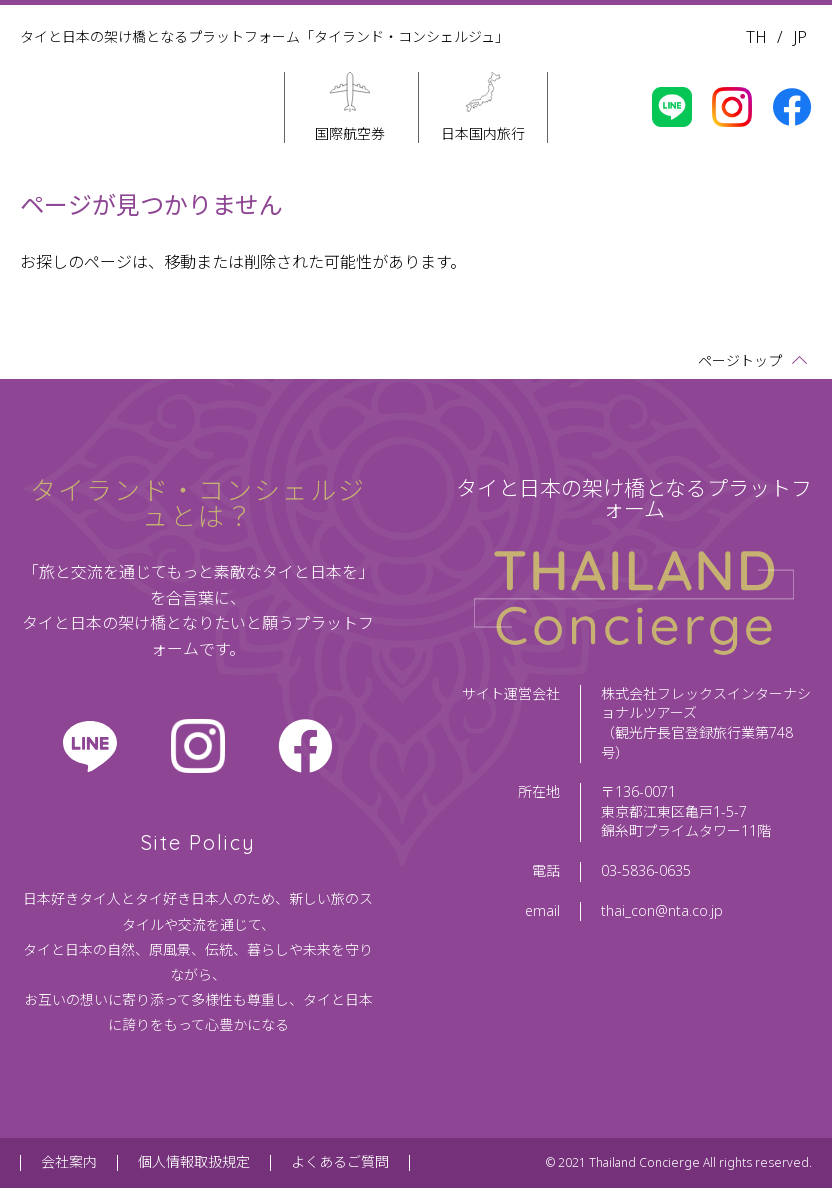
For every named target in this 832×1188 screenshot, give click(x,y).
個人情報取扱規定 (194, 1162)
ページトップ (740, 361)
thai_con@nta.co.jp (662, 911)
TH (756, 38)
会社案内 (69, 1162)
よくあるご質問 (340, 1162)
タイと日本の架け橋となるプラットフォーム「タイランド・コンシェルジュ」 (264, 37)
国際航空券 (350, 133)
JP (800, 38)
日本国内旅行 (483, 133)
